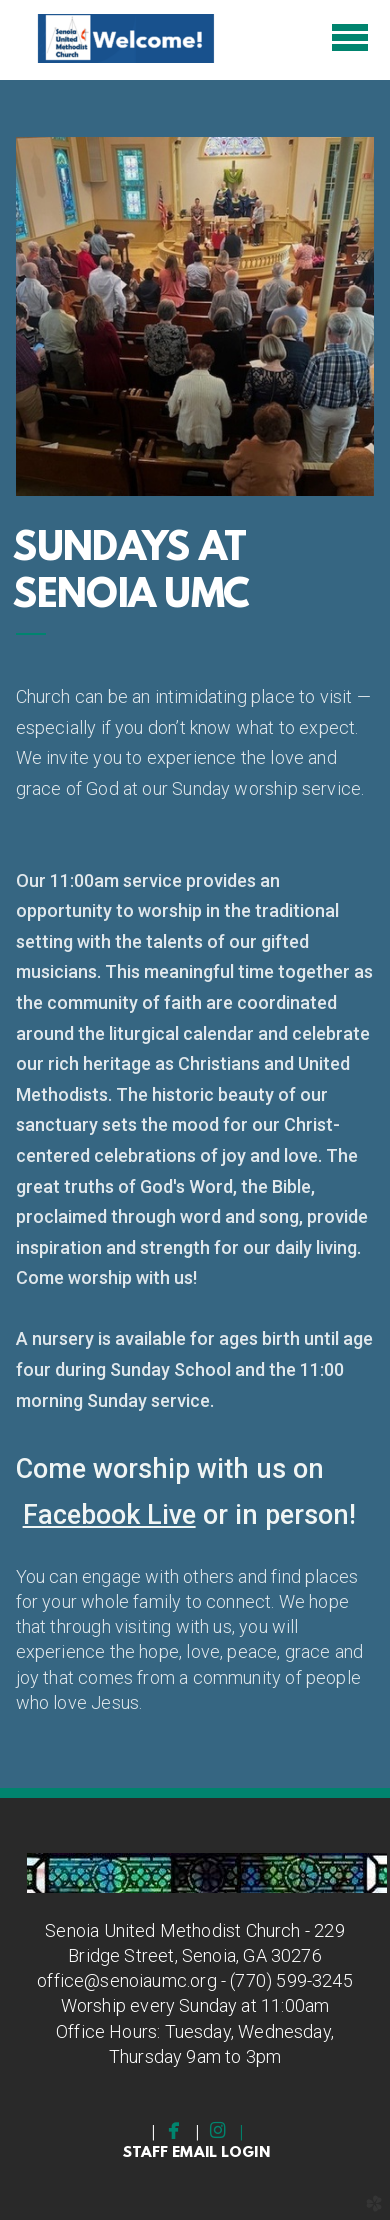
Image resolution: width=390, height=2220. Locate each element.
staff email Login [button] (196, 2153)
